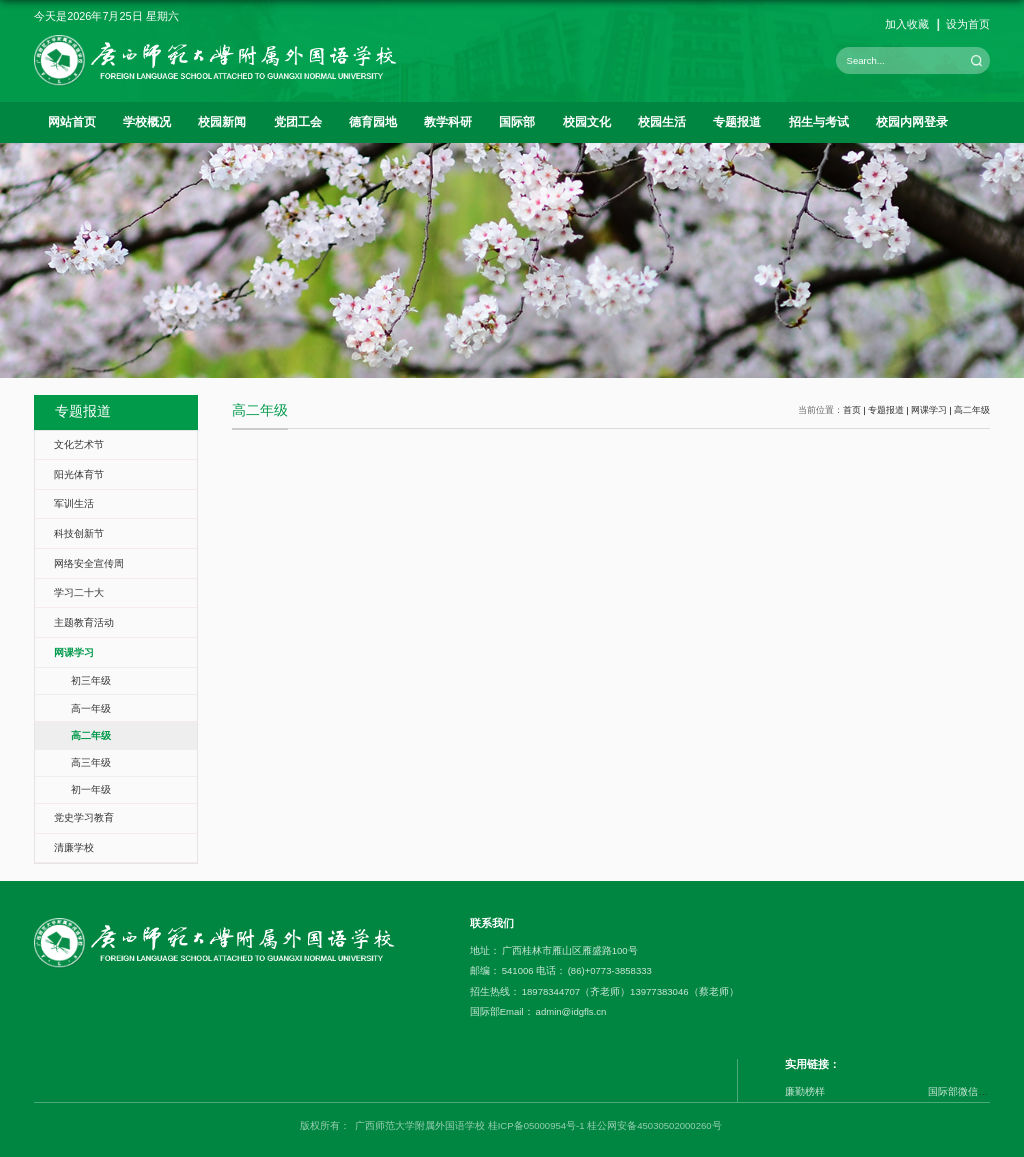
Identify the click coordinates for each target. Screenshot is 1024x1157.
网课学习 (929, 410)
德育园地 (373, 122)
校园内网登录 (912, 122)
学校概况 (147, 122)
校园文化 (587, 122)
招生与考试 (819, 122)
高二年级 (972, 410)
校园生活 (662, 122)
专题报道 (737, 122)
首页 (852, 410)
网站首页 (72, 122)
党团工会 (298, 122)
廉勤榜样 (805, 1091)
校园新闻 (222, 122)
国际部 (517, 122)
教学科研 (448, 122)
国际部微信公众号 (968, 1091)
